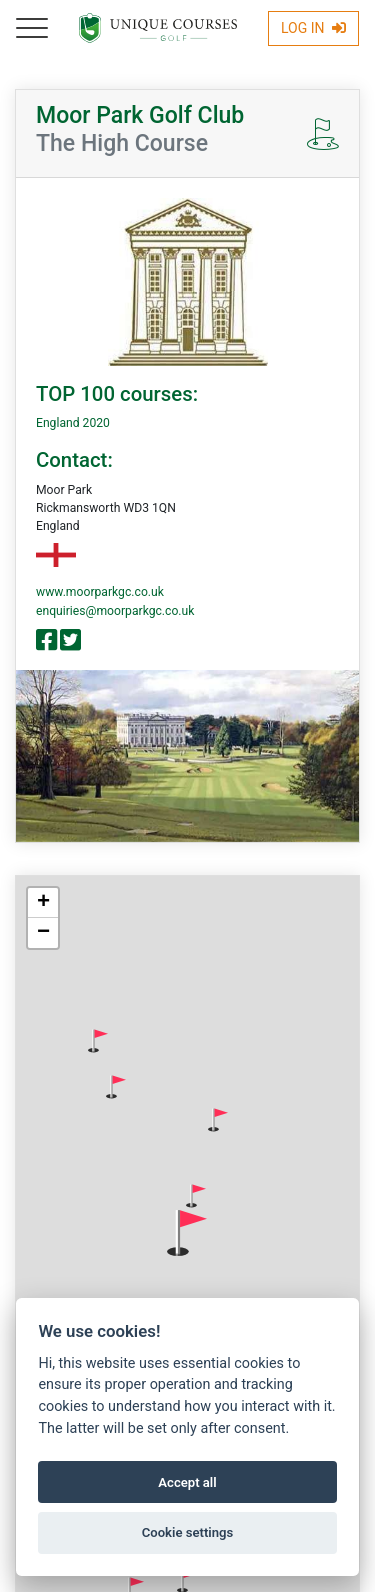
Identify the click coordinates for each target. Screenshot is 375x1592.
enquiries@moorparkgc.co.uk (115, 611)
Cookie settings (188, 1532)
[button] (98, 1041)
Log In (313, 28)
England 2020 (73, 423)
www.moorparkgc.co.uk (100, 592)
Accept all (187, 1482)
